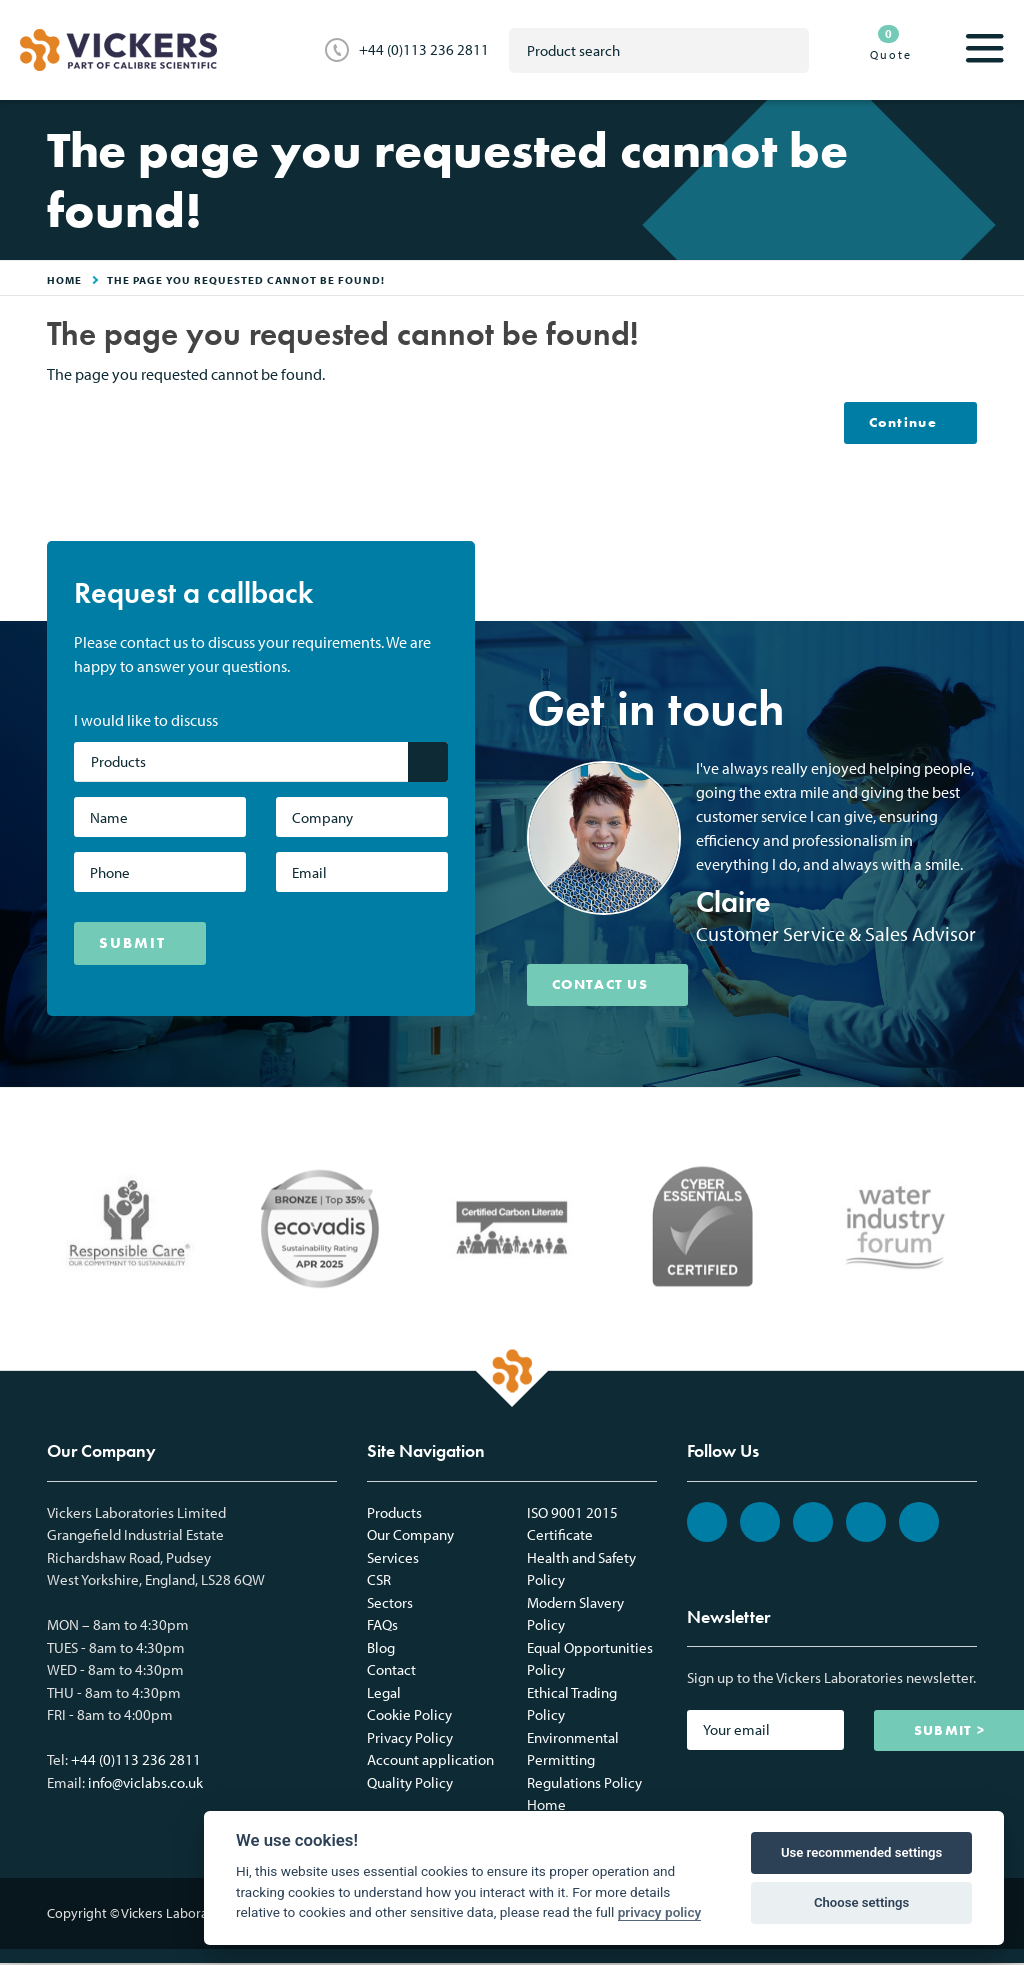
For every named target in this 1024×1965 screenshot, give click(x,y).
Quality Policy (410, 1784)
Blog (381, 1649)
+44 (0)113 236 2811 (424, 49)
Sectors (390, 1604)
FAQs (382, 1626)
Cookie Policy (409, 1716)
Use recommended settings (861, 1852)
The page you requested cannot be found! (246, 280)
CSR (379, 1581)
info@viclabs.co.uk (145, 1784)
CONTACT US (607, 986)
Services (393, 1559)
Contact (391, 1671)
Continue (898, 423)
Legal (384, 1694)
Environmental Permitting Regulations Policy (584, 1762)
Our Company (410, 1536)
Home (546, 1806)
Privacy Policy (410, 1739)
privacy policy (660, 1912)
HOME (64, 280)
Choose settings (861, 1902)
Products (394, 1514)
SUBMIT (132, 944)
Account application (430, 1761)
